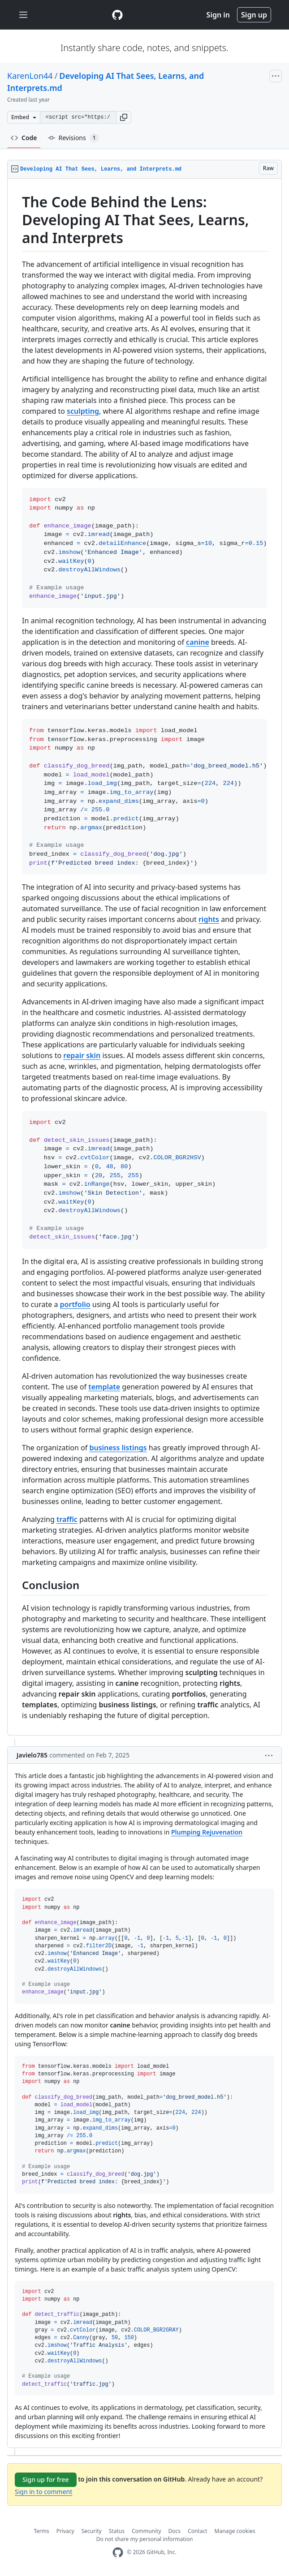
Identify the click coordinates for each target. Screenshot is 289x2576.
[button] (123, 117)
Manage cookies (235, 2531)
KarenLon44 (30, 75)
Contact (197, 2531)
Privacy (65, 2531)
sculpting (83, 411)
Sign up (254, 15)
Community (146, 2531)
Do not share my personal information (144, 2539)
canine (197, 642)
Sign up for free (45, 2479)
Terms (41, 2531)
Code (24, 137)
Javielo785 (32, 1755)
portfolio (75, 1304)
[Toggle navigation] (23, 15)
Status (117, 2531)
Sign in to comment (43, 2491)
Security (92, 2531)
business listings (118, 1448)
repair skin (81, 1055)
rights (208, 919)
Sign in (218, 15)
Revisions (73, 137)
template (104, 1387)
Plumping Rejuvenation (206, 1832)
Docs (174, 2531)
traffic (67, 1519)
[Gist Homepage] (117, 14)
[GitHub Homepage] (117, 2552)
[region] (144, 957)
